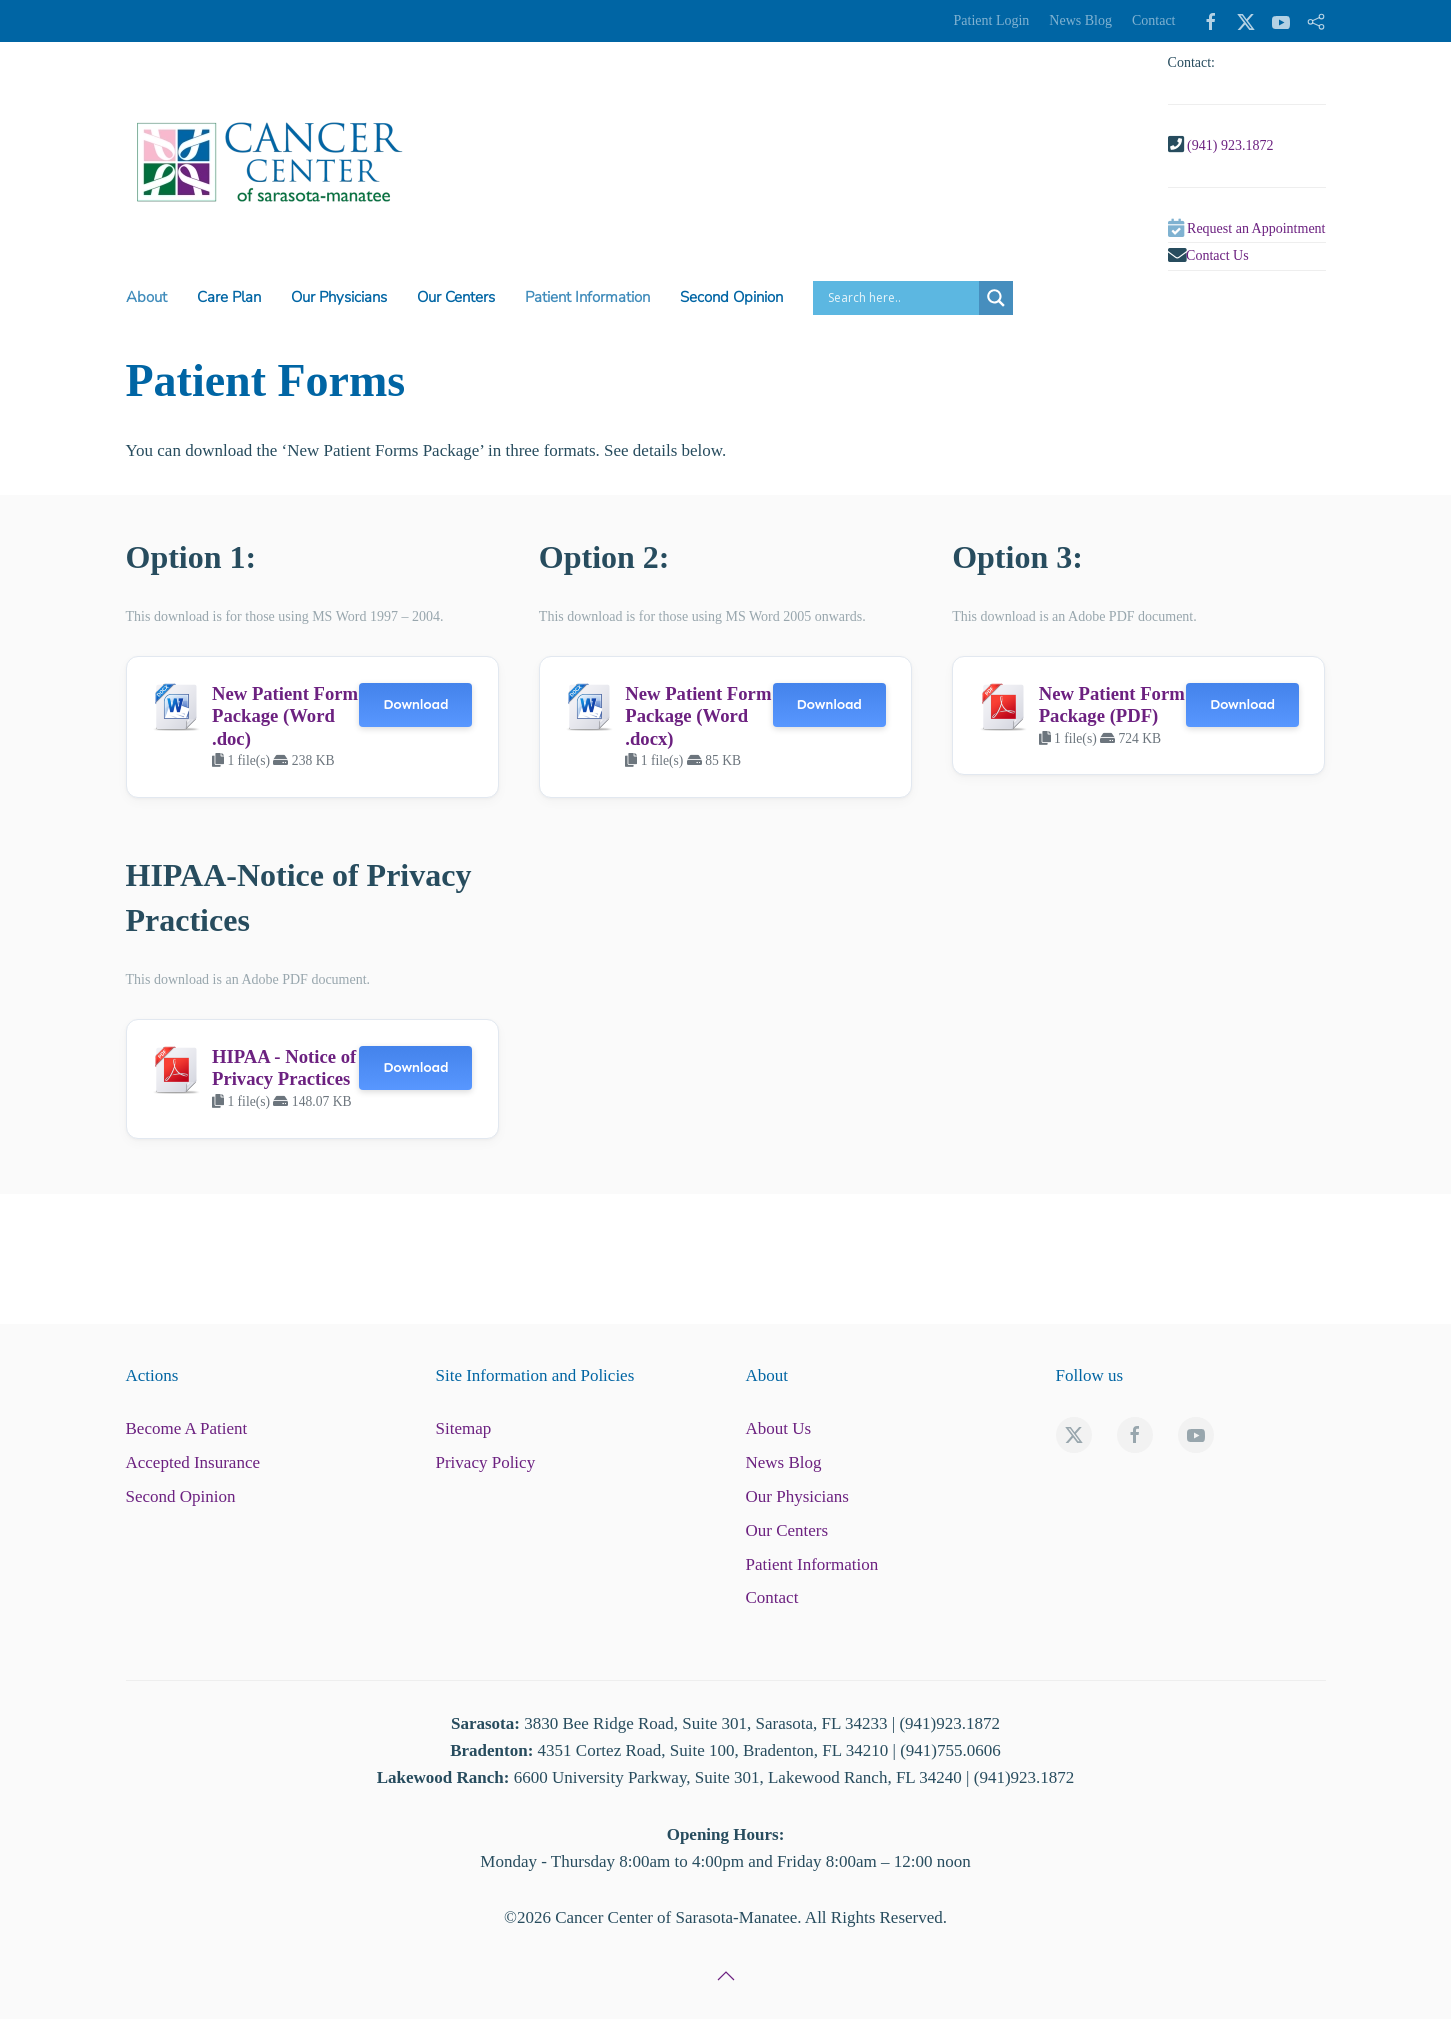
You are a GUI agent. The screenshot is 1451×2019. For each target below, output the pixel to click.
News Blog (1080, 20)
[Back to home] (268, 162)
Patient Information (812, 1564)
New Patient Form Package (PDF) (1112, 704)
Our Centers (787, 1530)
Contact (1154, 20)
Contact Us (1217, 255)
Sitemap (464, 1428)
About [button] (146, 297)
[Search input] (901, 298)
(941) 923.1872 (1230, 145)
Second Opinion (731, 297)
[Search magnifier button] (996, 298)
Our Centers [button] (456, 297)
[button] (726, 1976)
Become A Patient (187, 1428)
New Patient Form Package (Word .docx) (698, 716)
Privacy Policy (486, 1462)
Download (415, 704)
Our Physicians (797, 1496)
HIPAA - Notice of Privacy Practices (284, 1067)
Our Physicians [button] (339, 297)
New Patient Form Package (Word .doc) (285, 716)
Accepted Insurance (193, 1462)
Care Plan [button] (229, 297)
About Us (779, 1428)
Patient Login (992, 20)
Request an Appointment (1256, 228)
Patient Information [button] (587, 297)
